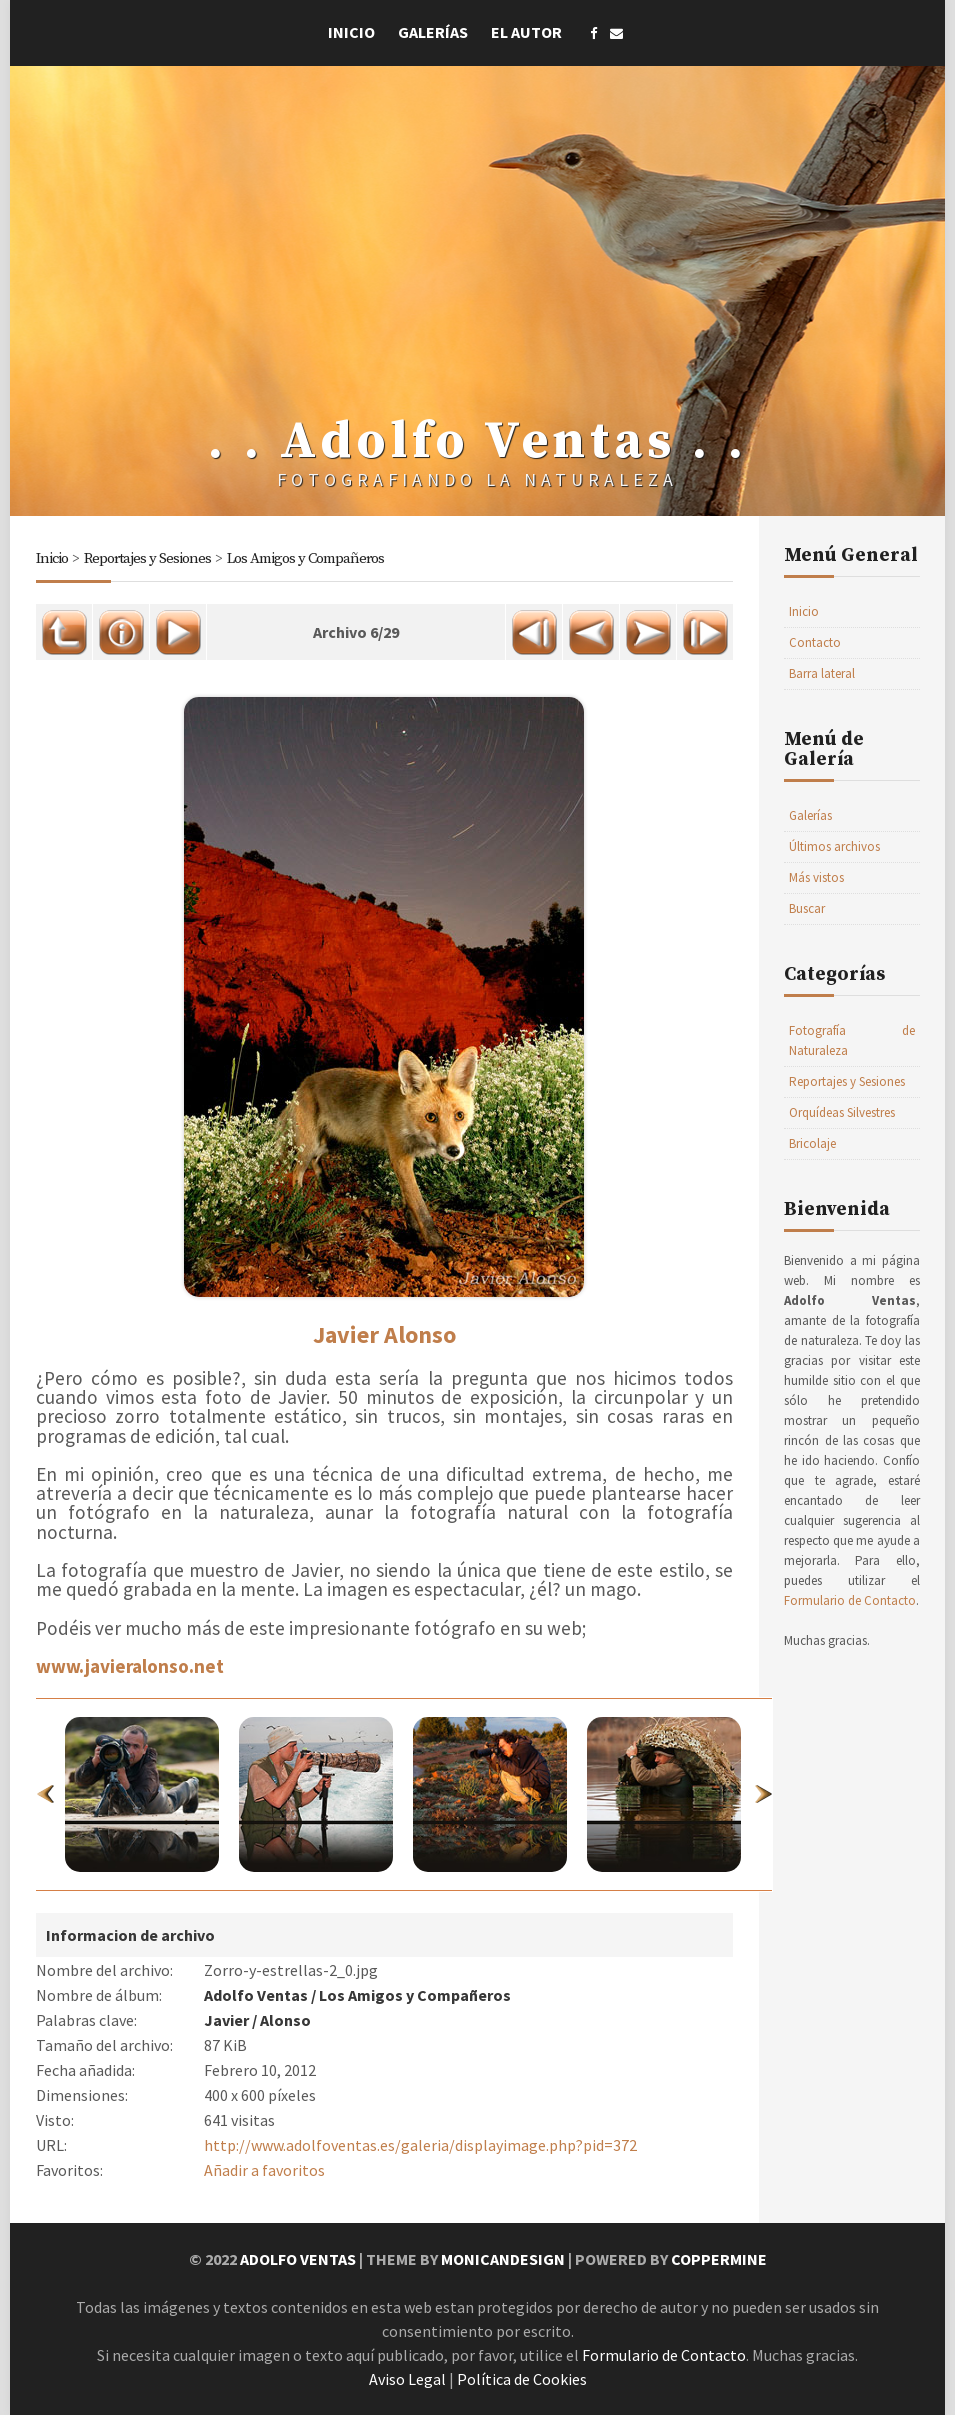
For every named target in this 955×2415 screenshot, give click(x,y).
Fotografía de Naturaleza (852, 1040)
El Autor (526, 32)
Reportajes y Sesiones (147, 558)
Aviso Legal (407, 2379)
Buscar (807, 908)
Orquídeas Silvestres (842, 1112)
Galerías (433, 32)
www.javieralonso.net (130, 1666)
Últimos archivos (834, 846)
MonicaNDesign (503, 2259)
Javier (226, 2020)
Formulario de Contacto (850, 1600)
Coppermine (719, 2259)
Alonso (285, 2020)
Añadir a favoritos (264, 2170)
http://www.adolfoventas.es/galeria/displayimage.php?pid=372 (420, 2145)
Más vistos (816, 877)
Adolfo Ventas (256, 1995)
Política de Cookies (522, 2379)
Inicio (351, 32)
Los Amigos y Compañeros (305, 558)
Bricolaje (812, 1143)
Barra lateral (822, 673)
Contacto (815, 642)
